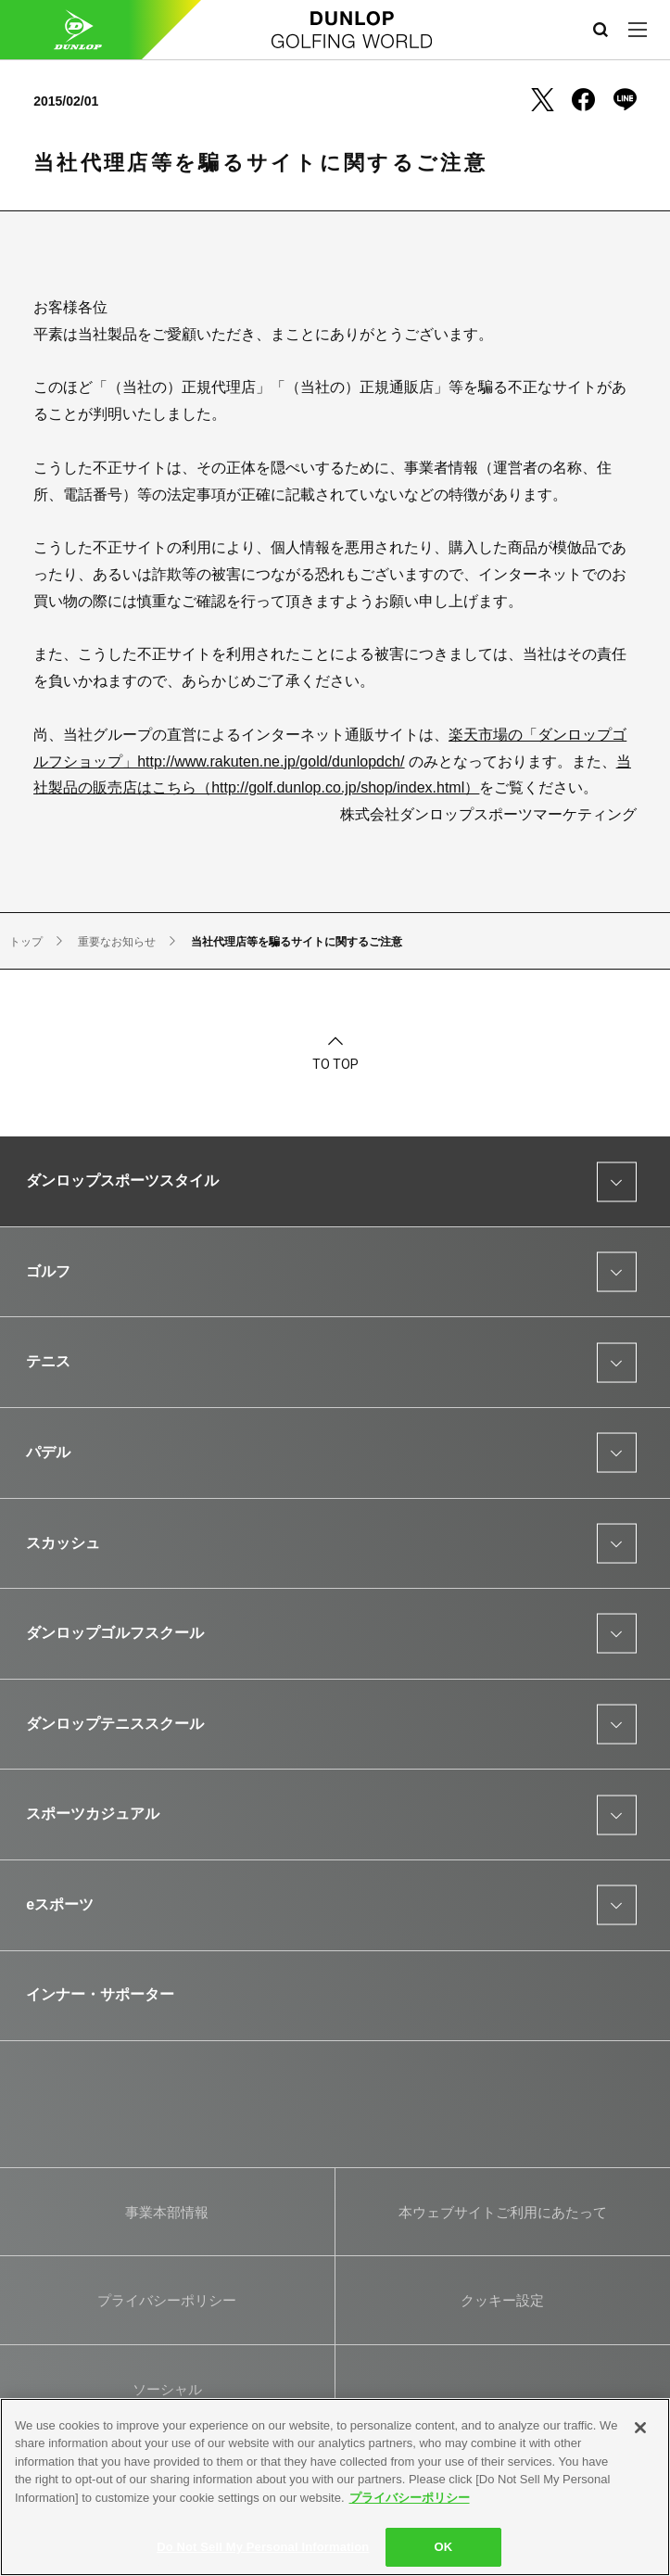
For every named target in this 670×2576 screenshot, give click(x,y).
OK (443, 2547)
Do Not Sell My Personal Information (263, 2547)
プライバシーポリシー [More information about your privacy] (409, 2498)
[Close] (640, 2427)
